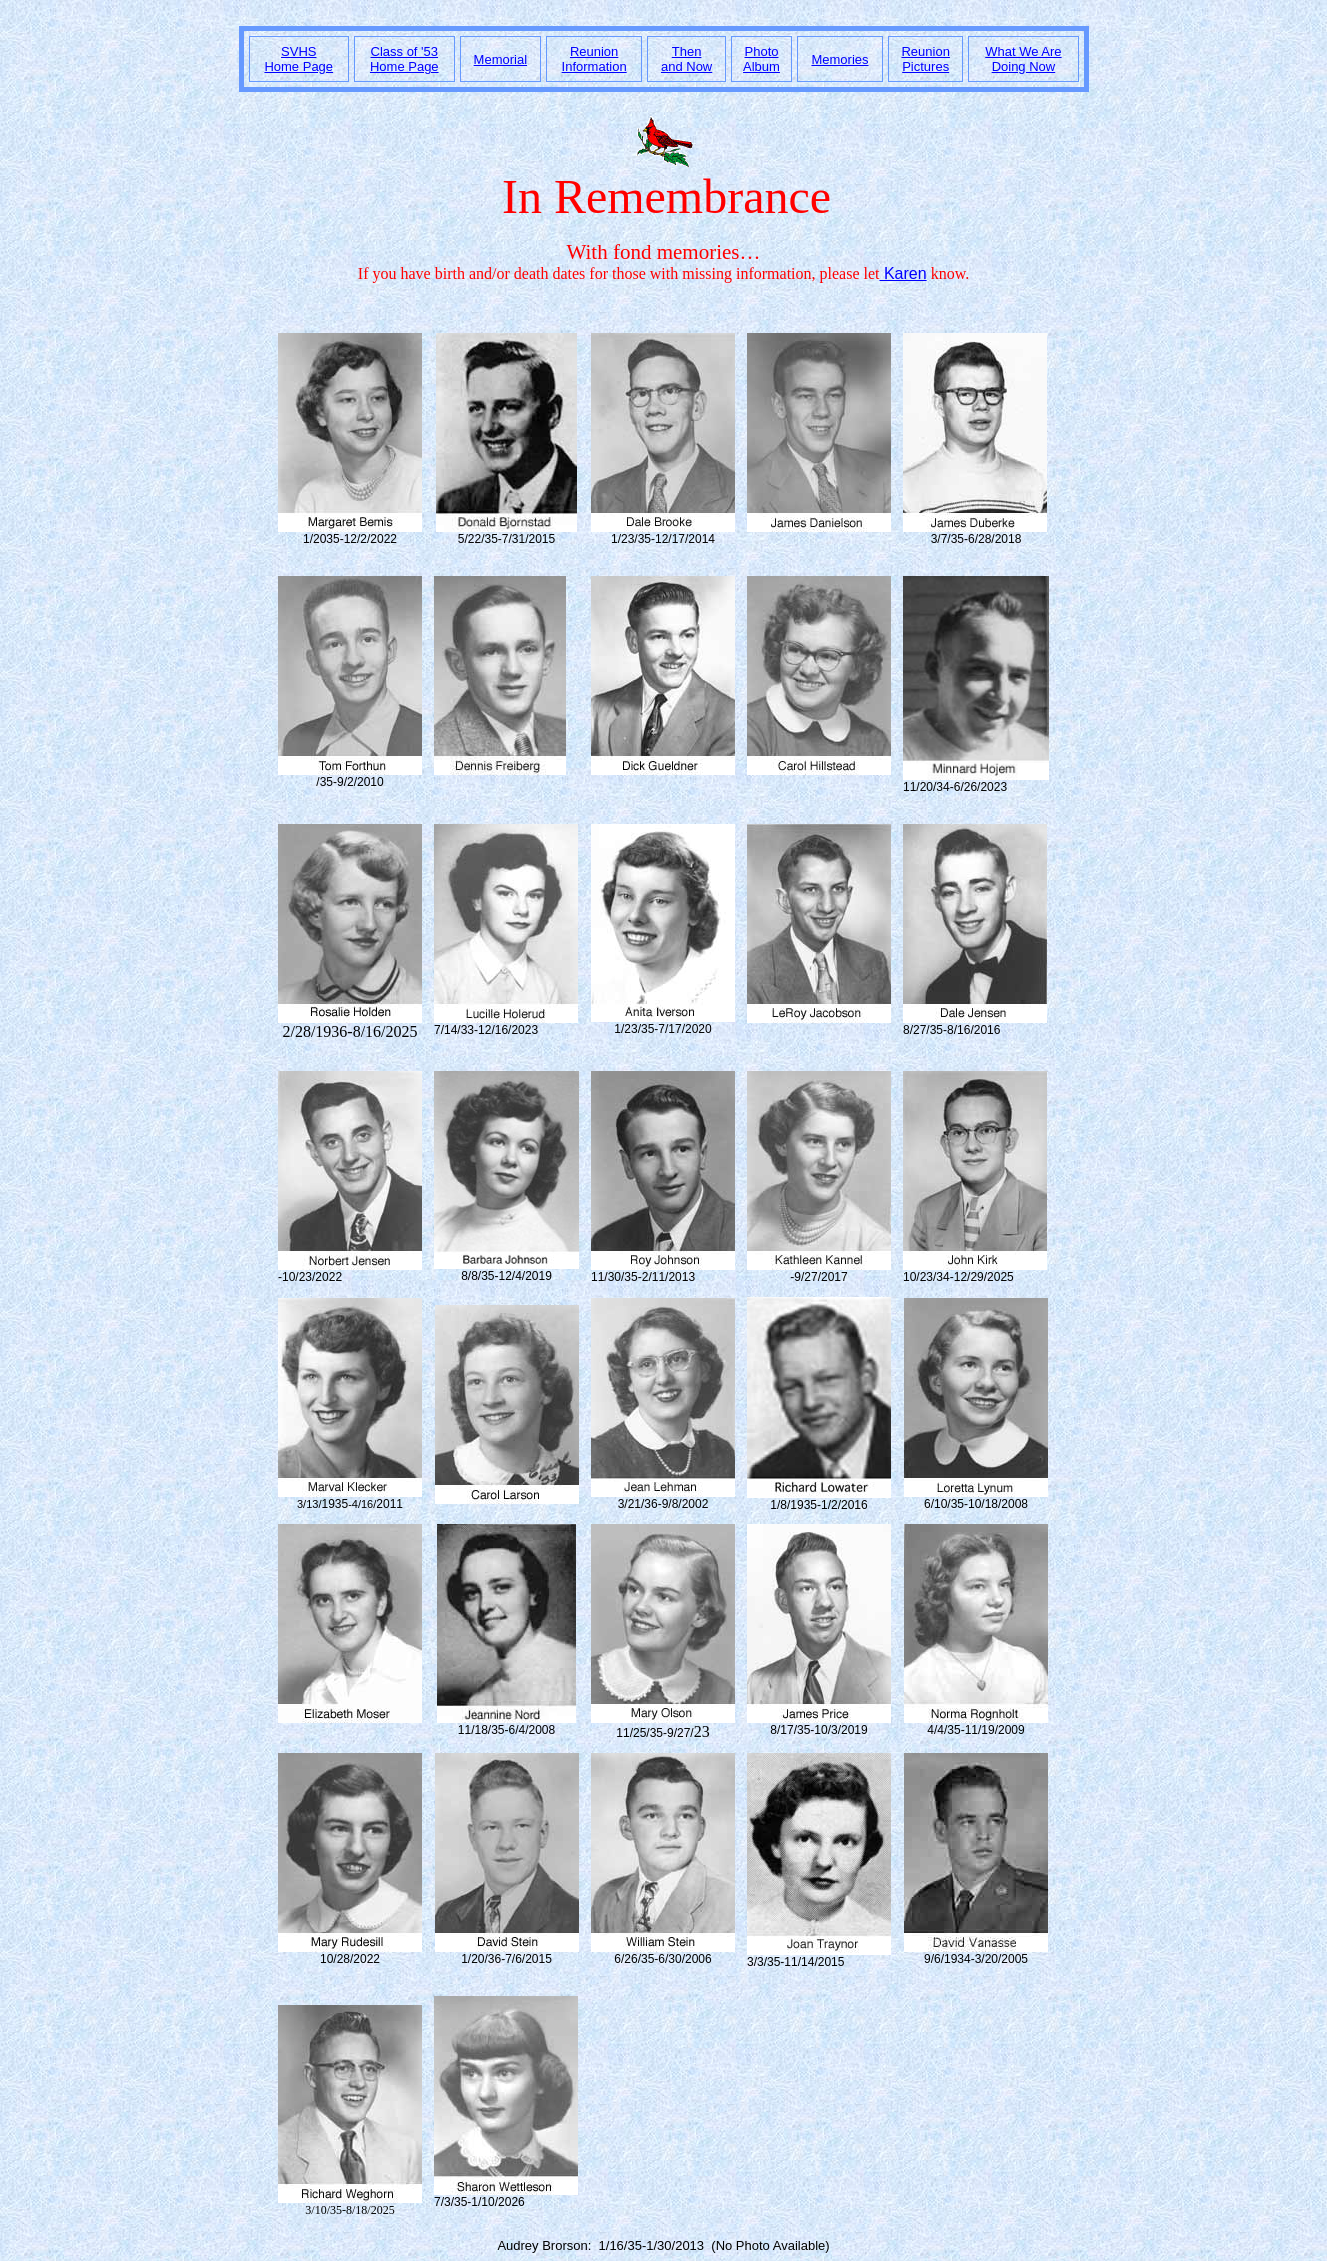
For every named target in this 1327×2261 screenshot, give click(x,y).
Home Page (298, 66)
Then (687, 51)
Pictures (925, 66)
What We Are (1023, 51)
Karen (903, 273)
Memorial (500, 59)
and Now (686, 66)
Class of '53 (405, 51)
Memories (839, 59)
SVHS (298, 51)
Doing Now (1024, 66)
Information (594, 66)
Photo (762, 51)
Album (761, 66)
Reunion (594, 51)
